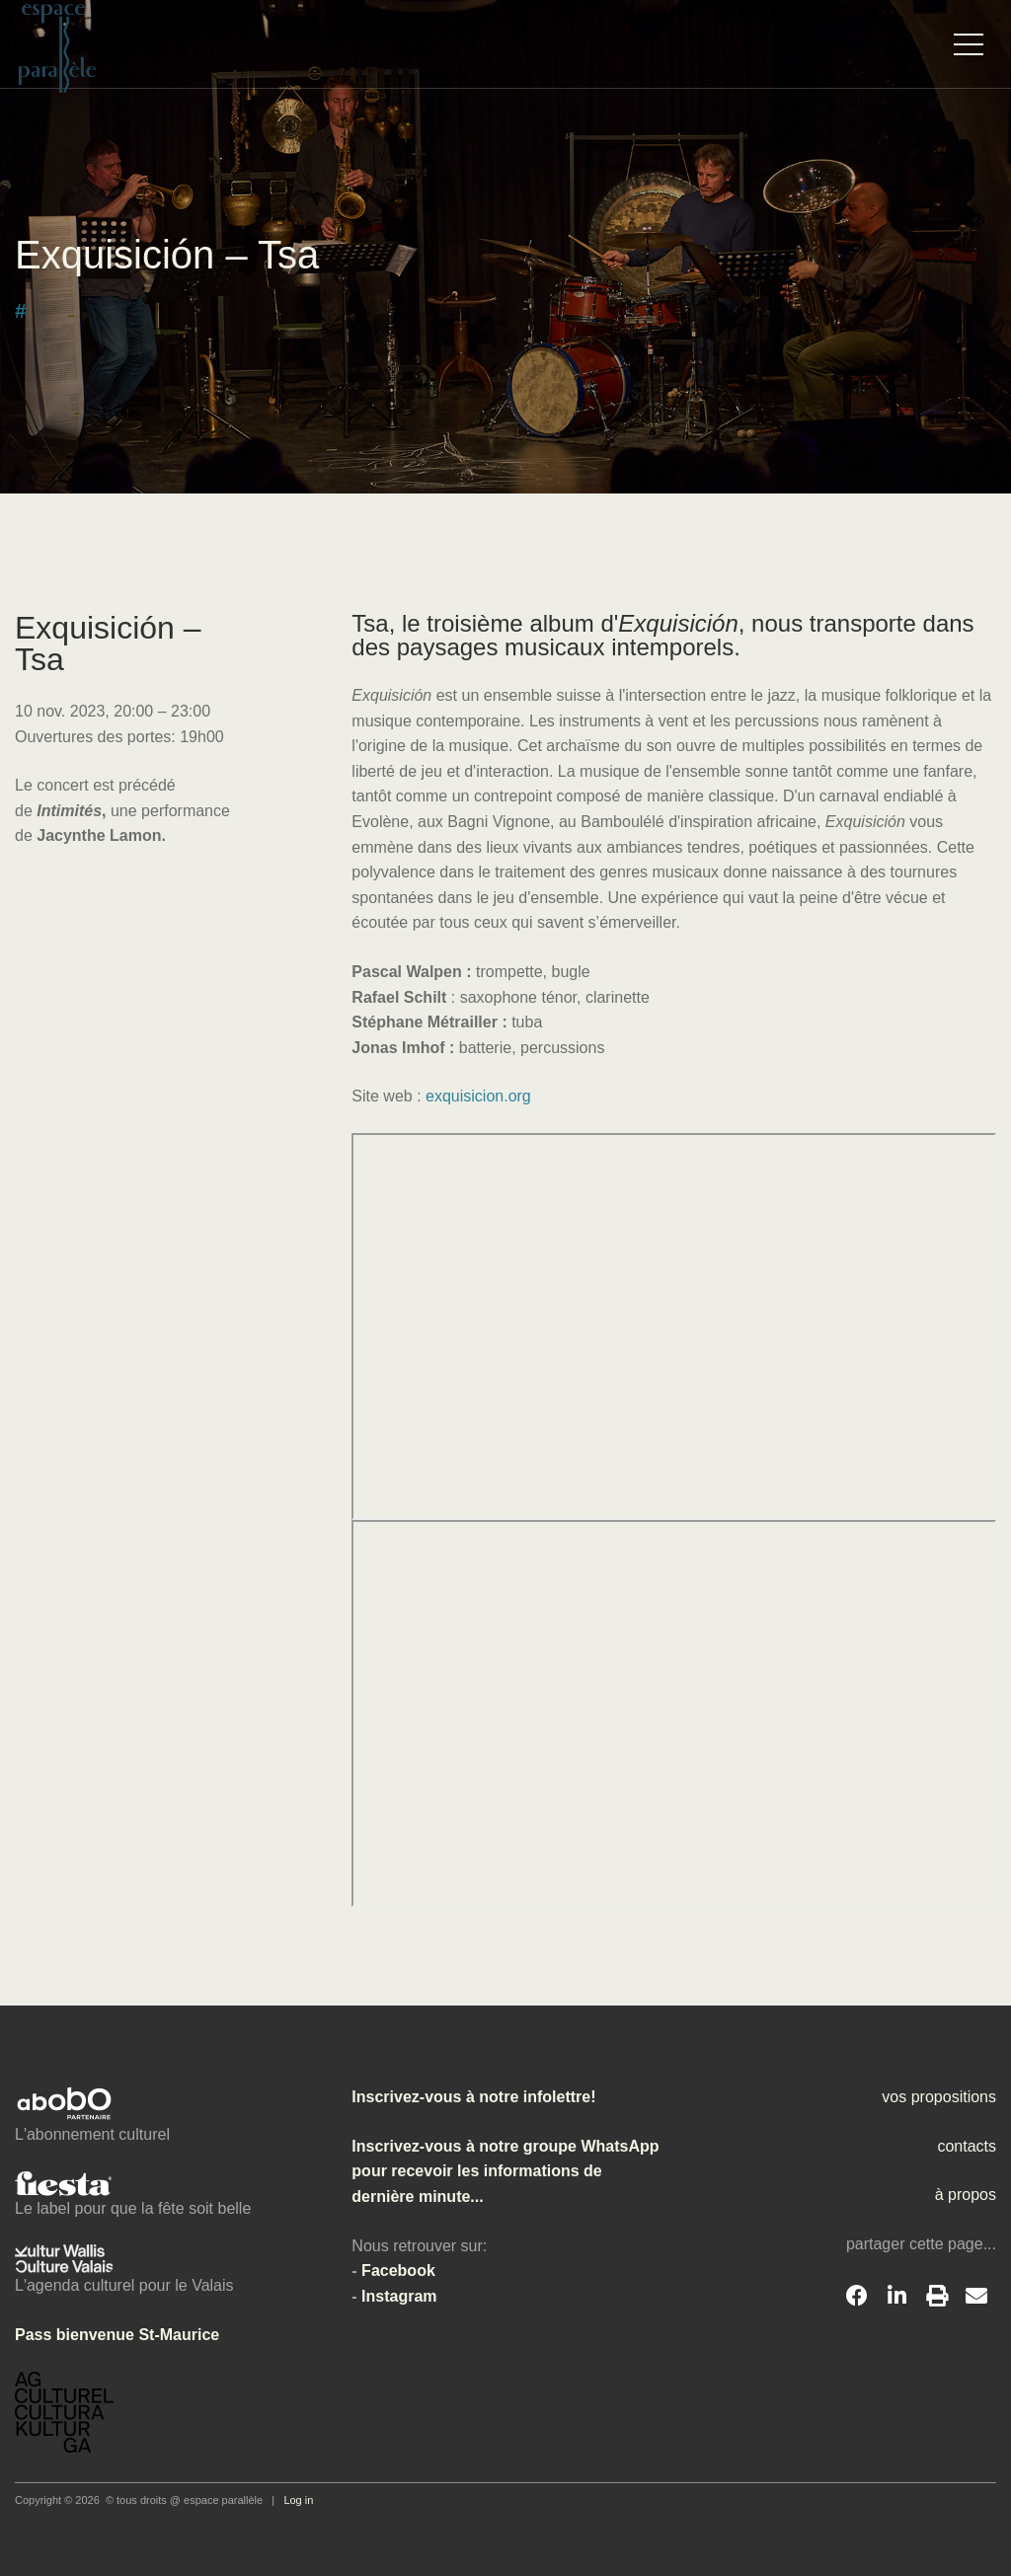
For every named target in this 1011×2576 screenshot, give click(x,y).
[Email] (976, 2296)
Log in (298, 2500)
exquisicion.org (478, 1096)
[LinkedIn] (896, 2296)
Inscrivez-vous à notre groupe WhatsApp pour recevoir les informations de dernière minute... (505, 2171)
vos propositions (939, 2096)
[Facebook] (857, 2296)
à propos (965, 2194)
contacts (966, 2146)
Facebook (398, 2270)
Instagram (398, 2296)
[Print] (937, 2296)
